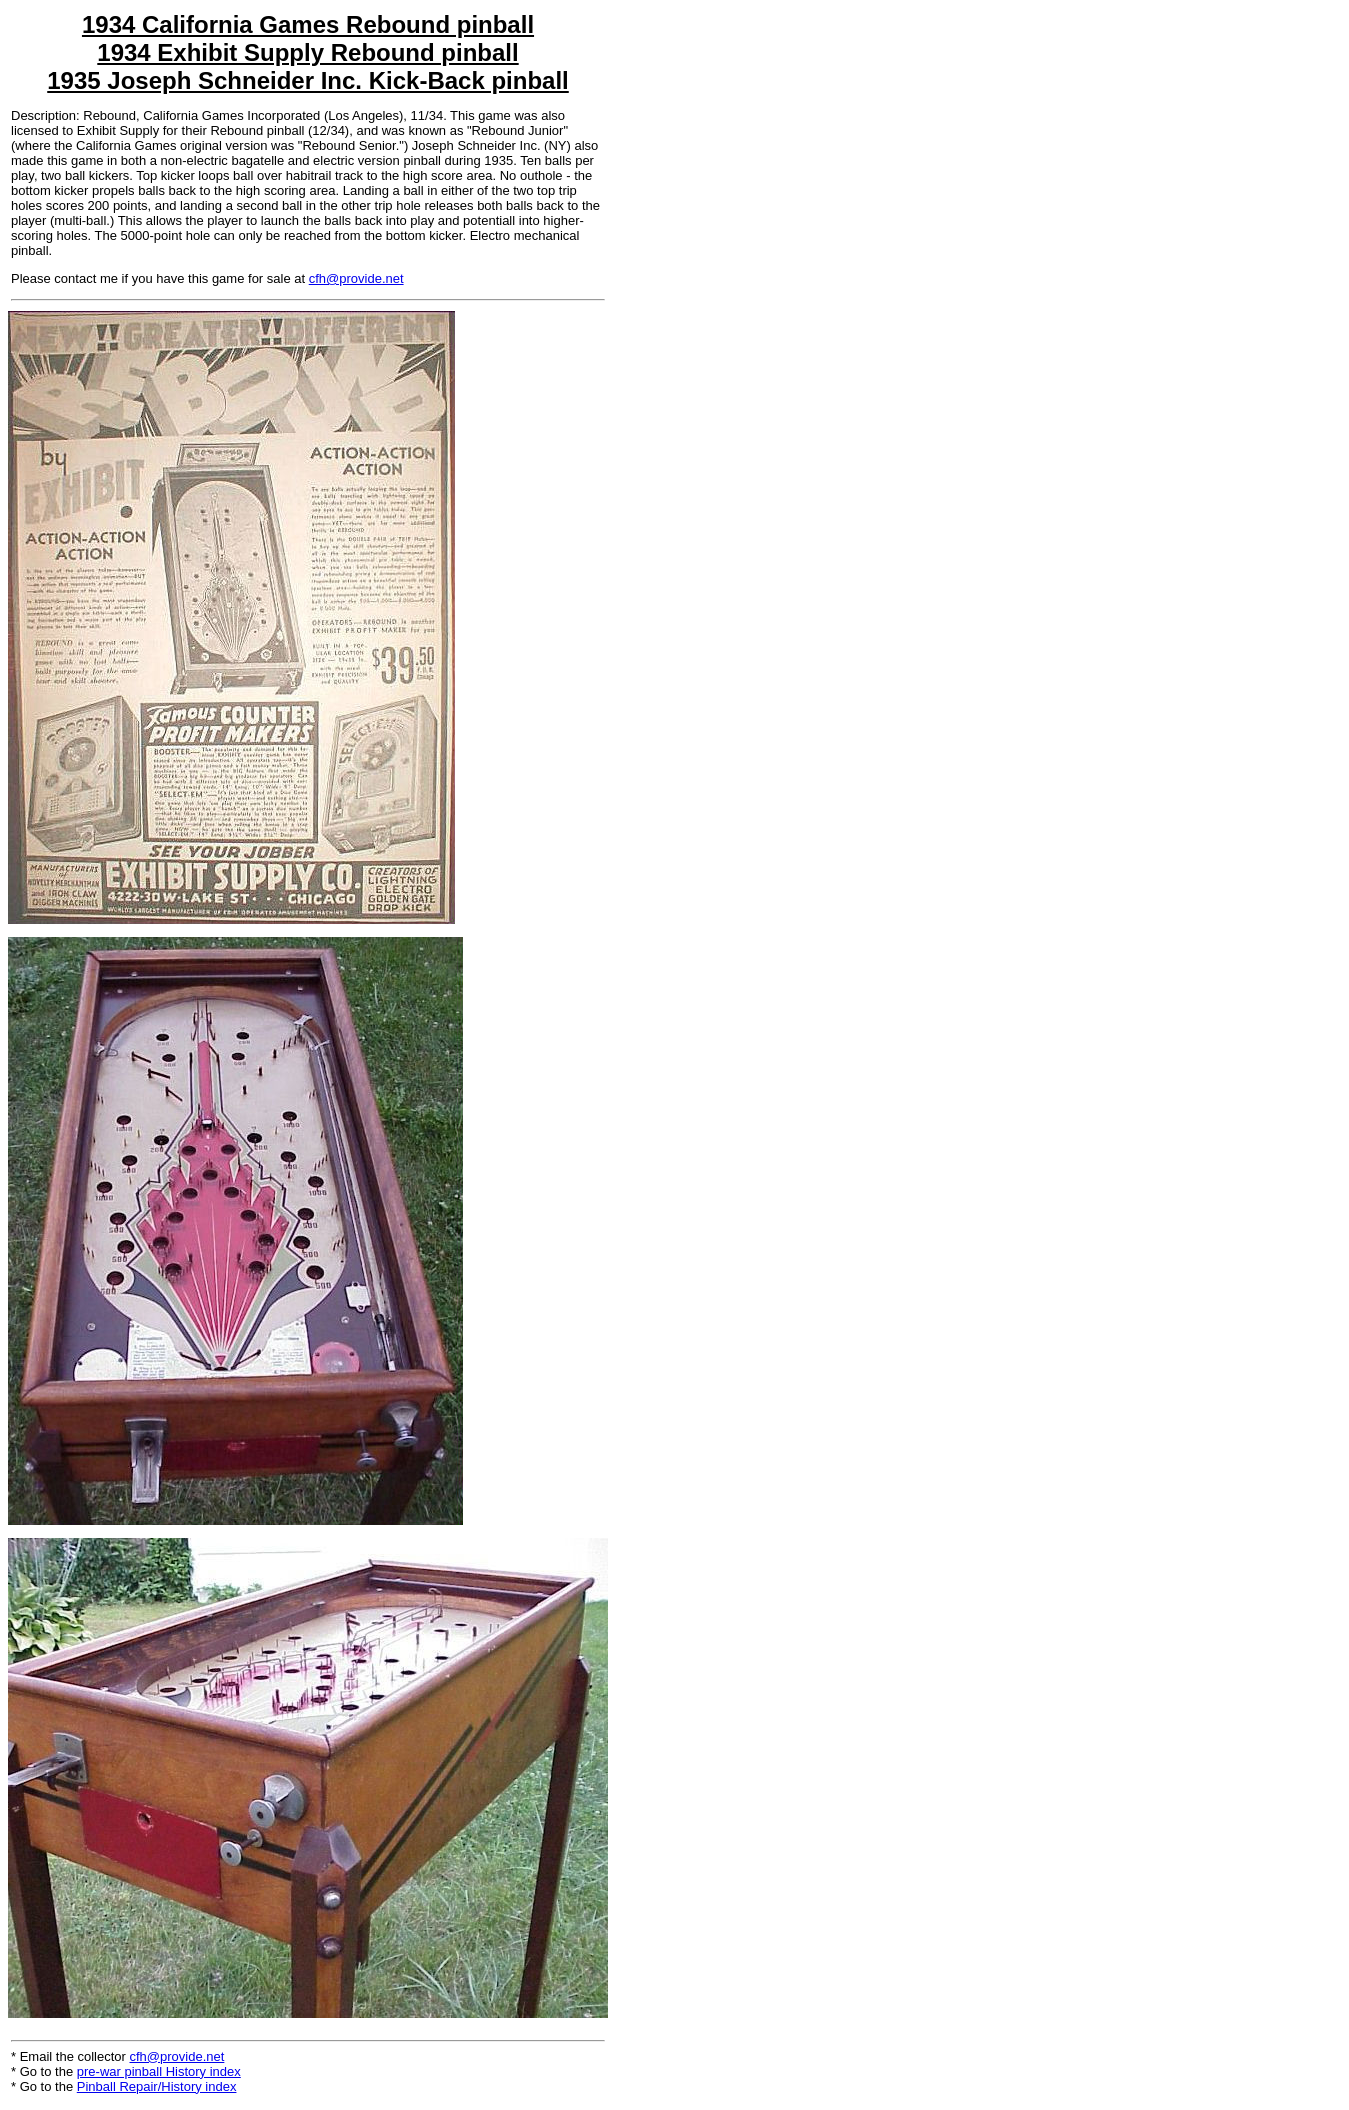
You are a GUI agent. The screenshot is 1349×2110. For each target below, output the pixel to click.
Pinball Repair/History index (157, 2086)
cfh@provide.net (356, 278)
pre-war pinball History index (159, 2071)
